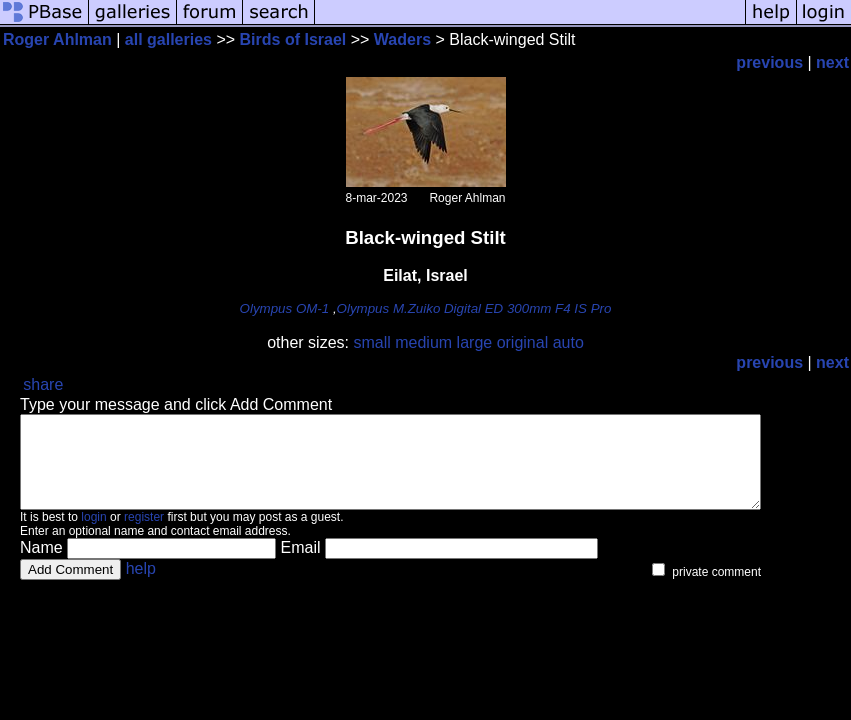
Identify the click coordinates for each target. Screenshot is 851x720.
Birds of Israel (293, 39)
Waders (402, 39)
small (371, 342)
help (141, 586)
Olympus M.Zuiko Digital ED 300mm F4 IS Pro (474, 308)
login (93, 535)
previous (769, 62)
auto (568, 342)
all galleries (168, 39)
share (43, 384)
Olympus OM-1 (285, 308)
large (475, 342)
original (523, 342)
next (832, 62)
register (144, 535)
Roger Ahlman (57, 39)
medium (423, 342)
